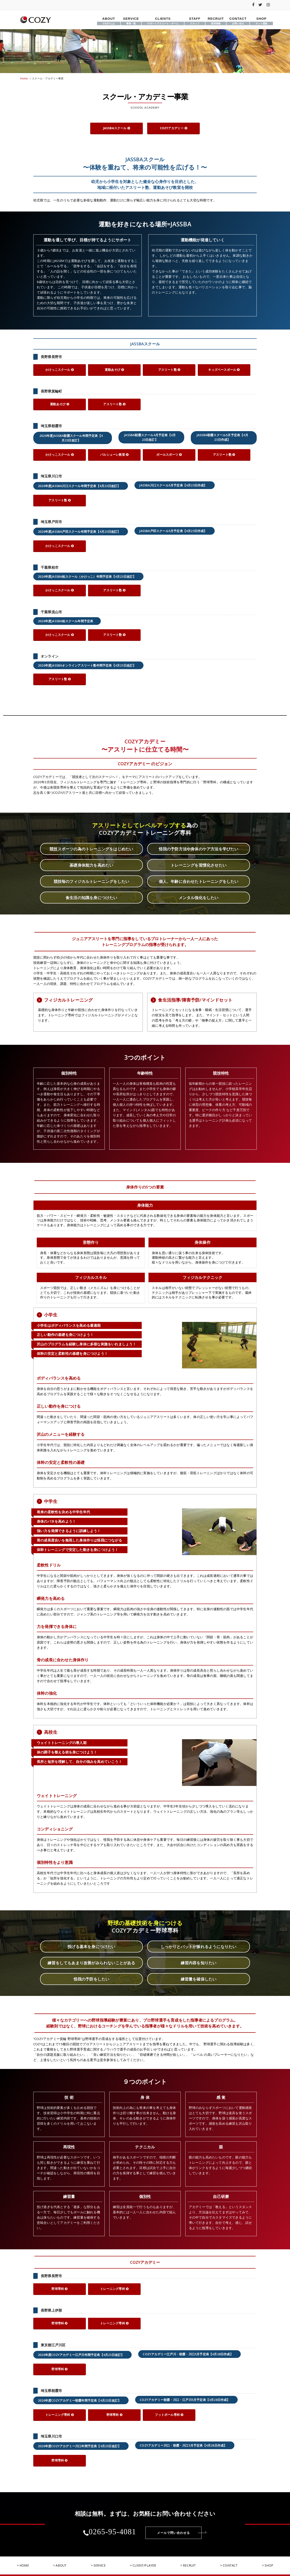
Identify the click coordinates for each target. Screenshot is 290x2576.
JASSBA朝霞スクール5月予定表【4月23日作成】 (222, 437)
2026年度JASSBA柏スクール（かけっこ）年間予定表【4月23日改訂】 (87, 573)
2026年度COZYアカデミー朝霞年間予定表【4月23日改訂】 (79, 2395)
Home (24, 78)
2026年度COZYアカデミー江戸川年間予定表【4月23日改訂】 (81, 2350)
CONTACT (237, 21)
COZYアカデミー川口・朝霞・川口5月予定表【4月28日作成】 (183, 2439)
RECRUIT (215, 21)
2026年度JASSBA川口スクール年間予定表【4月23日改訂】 (79, 484)
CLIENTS (163, 21)
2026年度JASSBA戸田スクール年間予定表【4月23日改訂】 (79, 528)
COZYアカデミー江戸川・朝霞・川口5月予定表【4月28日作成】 (188, 2350)
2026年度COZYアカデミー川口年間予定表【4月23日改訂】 (79, 2439)
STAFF (194, 21)
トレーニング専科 (114, 2285)
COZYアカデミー (173, 128)
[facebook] (253, 4)
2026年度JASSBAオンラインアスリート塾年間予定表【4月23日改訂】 (87, 662)
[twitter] (260, 4)
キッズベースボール (224, 369)
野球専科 (59, 2285)
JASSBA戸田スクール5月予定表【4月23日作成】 (173, 528)
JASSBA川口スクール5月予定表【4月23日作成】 (173, 484)
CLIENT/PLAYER (144, 2558)
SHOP (261, 21)
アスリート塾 (169, 369)
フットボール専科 (169, 2408)
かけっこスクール (59, 369)
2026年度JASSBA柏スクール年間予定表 (65, 617)
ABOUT (108, 21)
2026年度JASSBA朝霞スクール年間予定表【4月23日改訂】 (71, 437)
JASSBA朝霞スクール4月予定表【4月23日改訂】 (150, 437)
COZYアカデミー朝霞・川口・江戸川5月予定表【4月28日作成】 (185, 2395)
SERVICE (131, 21)
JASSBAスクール (116, 128)
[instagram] (268, 4)
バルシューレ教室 (114, 453)
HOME (24, 2558)
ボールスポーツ (169, 453)
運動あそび (114, 369)
